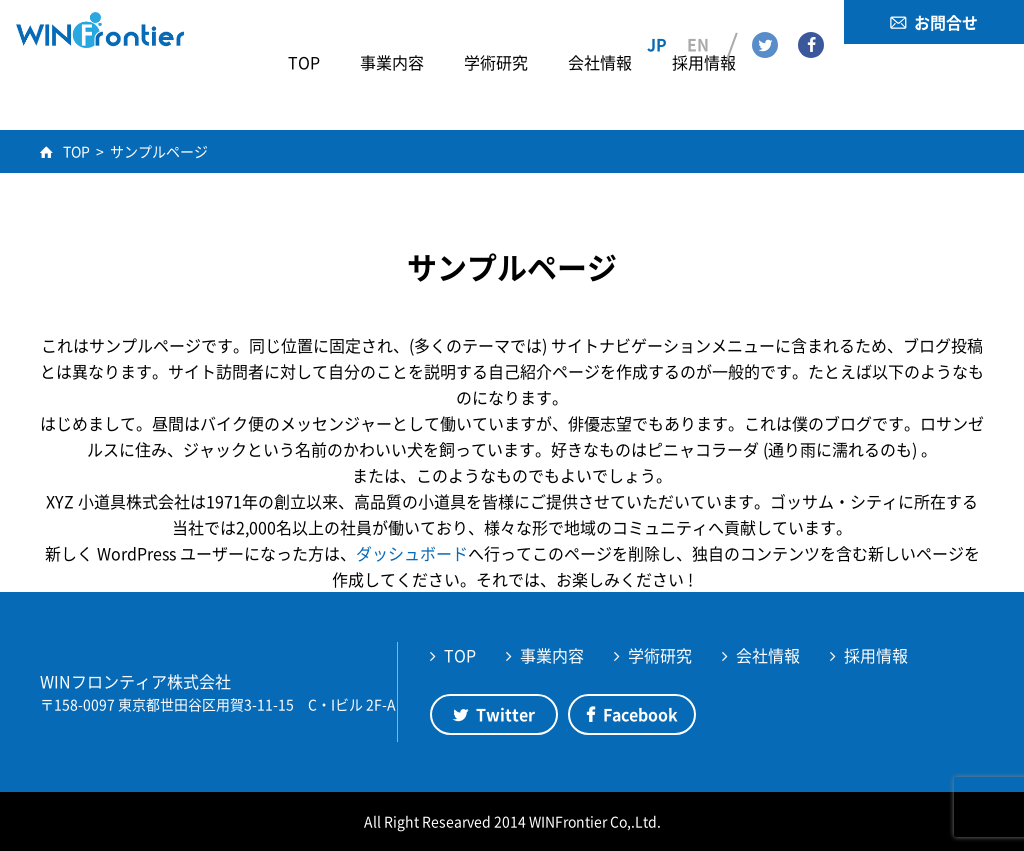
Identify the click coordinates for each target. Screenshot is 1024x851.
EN (698, 21)
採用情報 (876, 655)
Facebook (811, 21)
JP (657, 21)
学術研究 (660, 655)
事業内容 (552, 655)
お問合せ (946, 22)
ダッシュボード (412, 553)
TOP (460, 655)
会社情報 (768, 655)
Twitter (765, 21)
